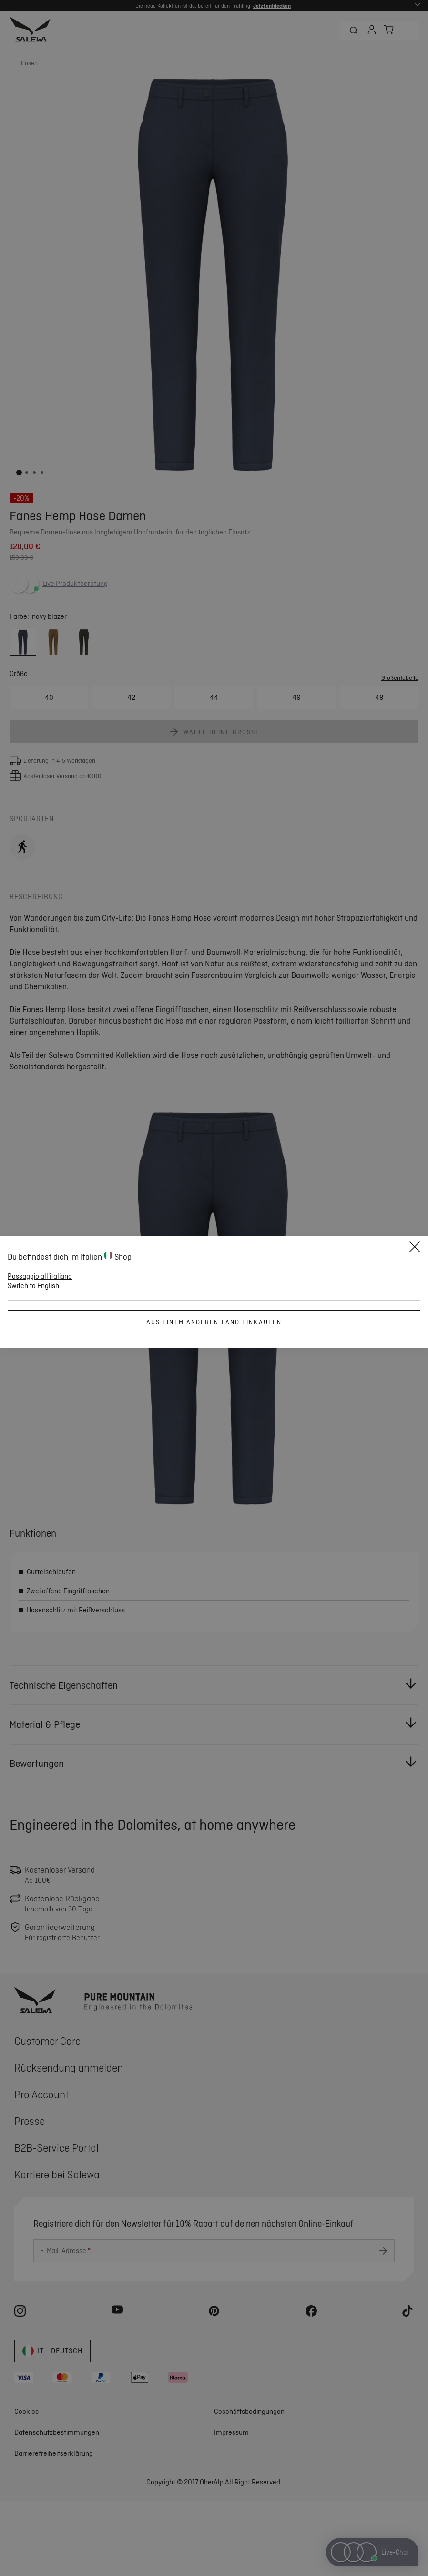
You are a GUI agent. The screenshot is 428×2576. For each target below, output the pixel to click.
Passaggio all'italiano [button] (40, 1276)
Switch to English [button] (33, 1286)
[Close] (414, 1248)
